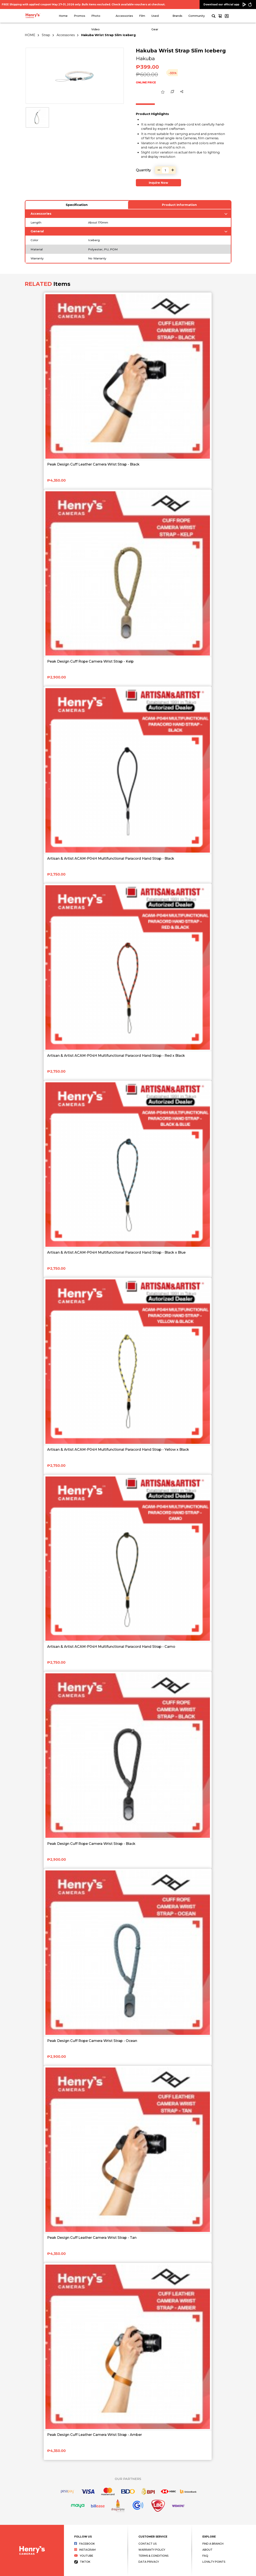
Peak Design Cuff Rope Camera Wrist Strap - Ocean (92, 2041)
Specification (77, 205)
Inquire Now (158, 182)
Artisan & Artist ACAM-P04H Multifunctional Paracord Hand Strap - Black (110, 858)
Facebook (84, 2543)
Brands (177, 15)
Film (142, 15)
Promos (79, 15)
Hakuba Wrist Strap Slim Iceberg (108, 35)
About (207, 2549)
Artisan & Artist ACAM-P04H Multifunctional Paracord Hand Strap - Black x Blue (116, 1252)
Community (196, 15)
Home (63, 15)
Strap (46, 35)
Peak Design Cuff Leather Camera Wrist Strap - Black (93, 464)
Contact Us (147, 2543)
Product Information (179, 205)
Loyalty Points (213, 2561)
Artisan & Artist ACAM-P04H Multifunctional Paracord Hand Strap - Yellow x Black (118, 1449)
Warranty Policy (151, 2549)
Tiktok (82, 2561)
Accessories (124, 15)
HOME (30, 35)
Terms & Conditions (153, 2555)
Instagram (85, 2549)
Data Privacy (148, 2561)
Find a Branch (212, 2543)
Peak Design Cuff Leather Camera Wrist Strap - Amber (94, 2435)
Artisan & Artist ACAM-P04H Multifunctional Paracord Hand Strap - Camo (111, 1647)
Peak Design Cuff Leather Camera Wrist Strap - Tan (92, 2238)
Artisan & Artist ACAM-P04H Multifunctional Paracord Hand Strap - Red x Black (116, 1056)
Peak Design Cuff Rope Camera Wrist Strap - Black (91, 1844)
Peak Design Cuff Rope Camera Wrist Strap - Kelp (90, 661)
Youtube (83, 2555)
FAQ (205, 2555)
